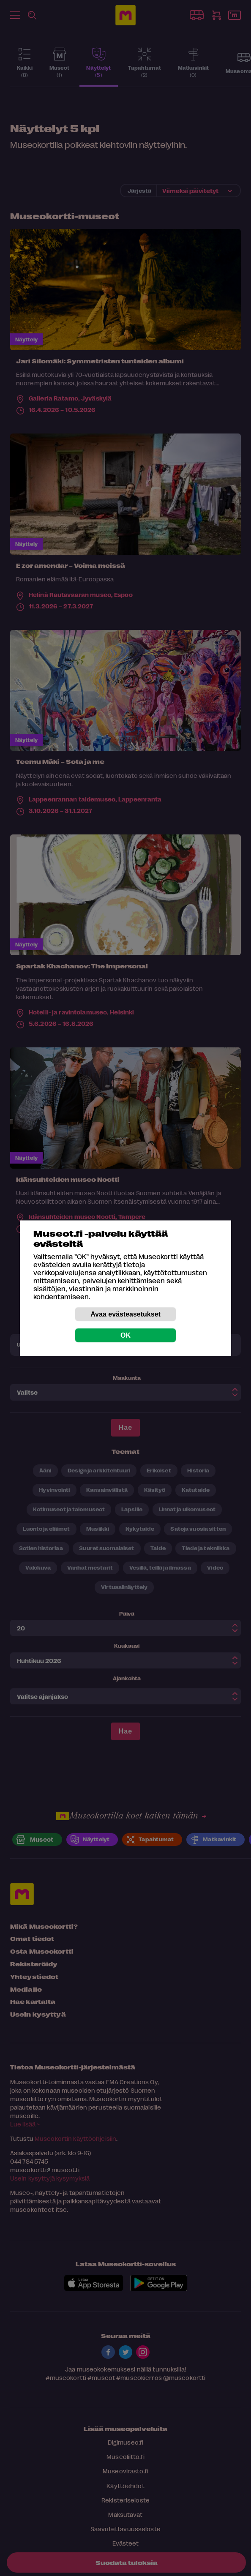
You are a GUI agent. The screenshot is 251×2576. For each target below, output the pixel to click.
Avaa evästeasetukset (125, 1313)
